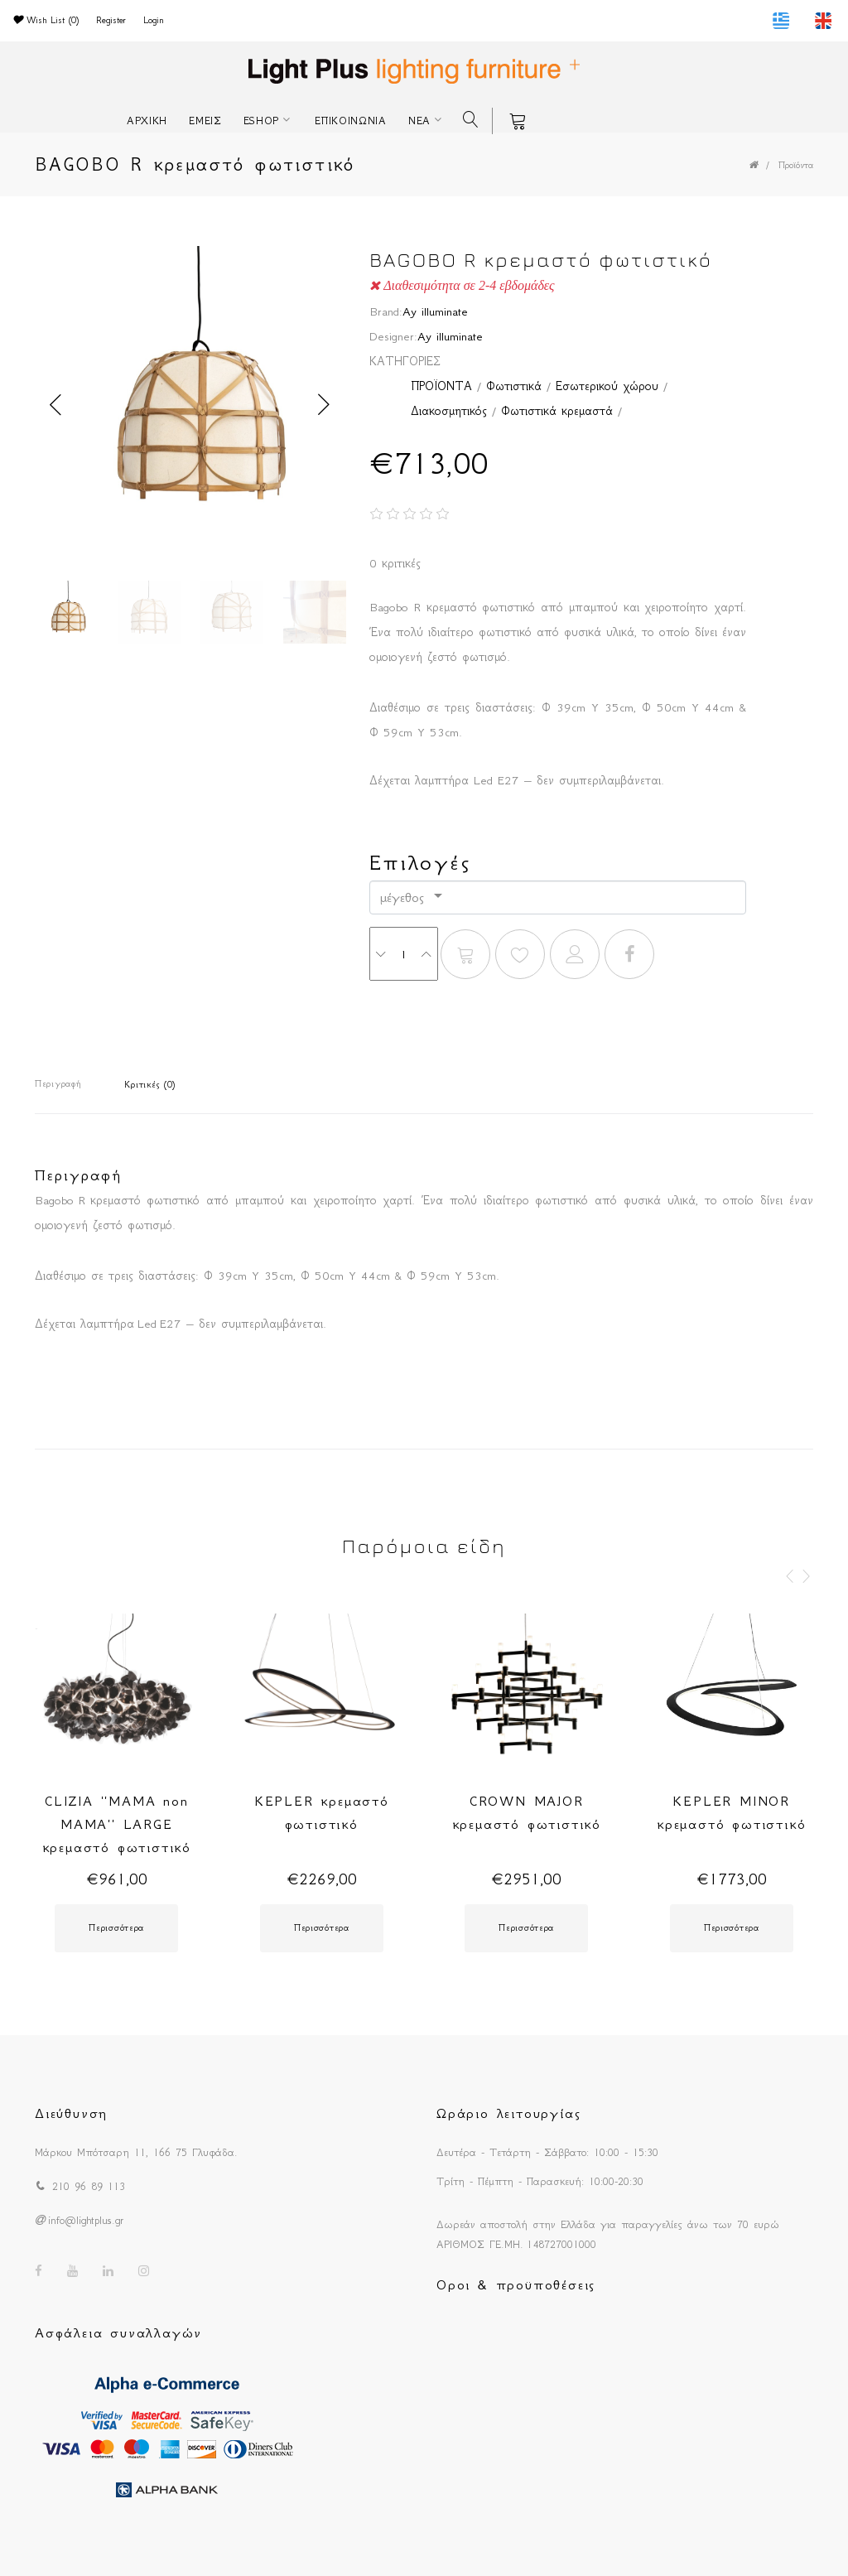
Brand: (385, 311)
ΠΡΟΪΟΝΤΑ (441, 386)
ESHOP (261, 120)
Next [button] (323, 405)
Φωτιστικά (514, 386)
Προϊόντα (795, 165)
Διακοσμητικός (449, 410)
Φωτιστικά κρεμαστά (557, 410)
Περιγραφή (57, 1083)
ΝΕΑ (419, 120)
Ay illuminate (435, 311)
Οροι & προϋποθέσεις (515, 2284)
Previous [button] (55, 405)
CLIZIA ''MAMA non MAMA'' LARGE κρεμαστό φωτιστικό (116, 1823)
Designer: (393, 336)
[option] (190, 405)
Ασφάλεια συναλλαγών (118, 2332)
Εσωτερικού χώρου (607, 386)
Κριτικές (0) (150, 1084)
